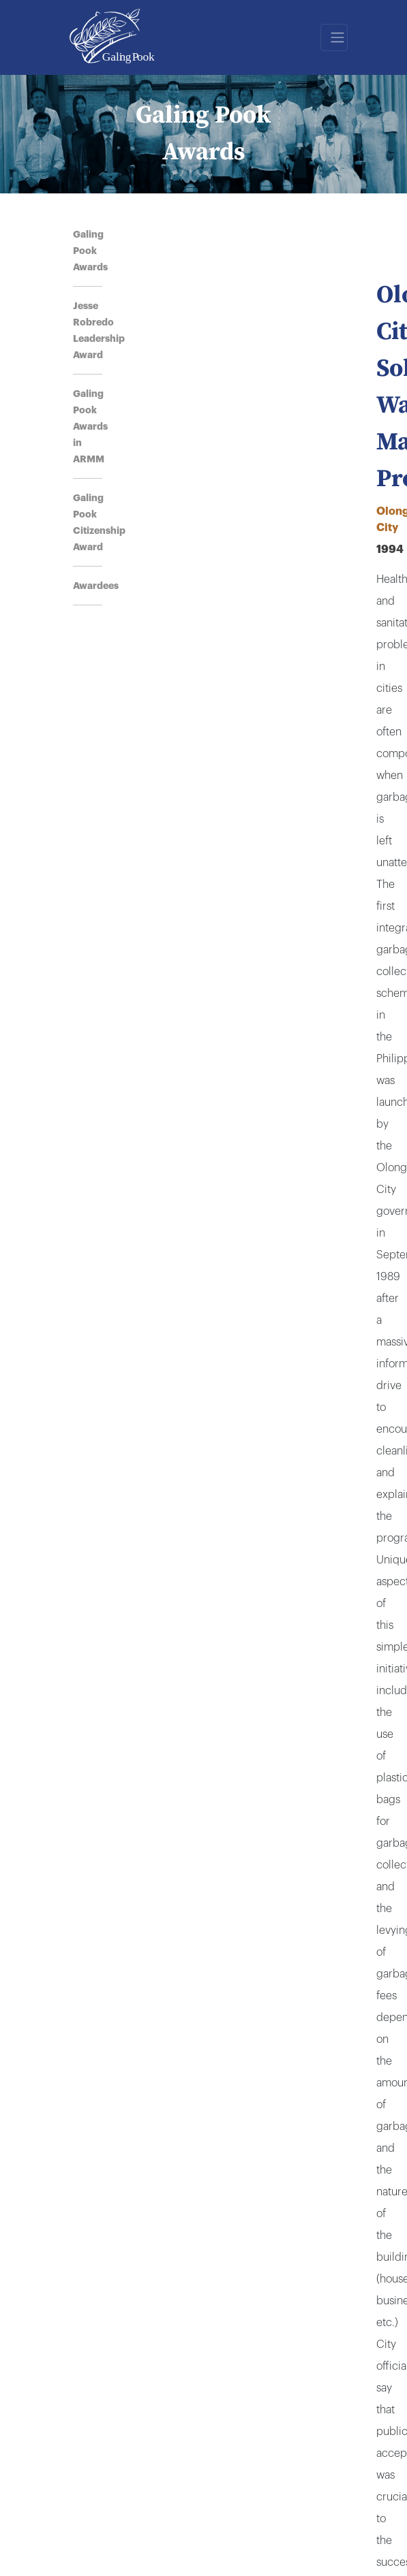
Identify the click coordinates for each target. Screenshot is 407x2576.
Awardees (96, 585)
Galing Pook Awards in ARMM (90, 426)
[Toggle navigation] (334, 37)
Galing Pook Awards (90, 250)
